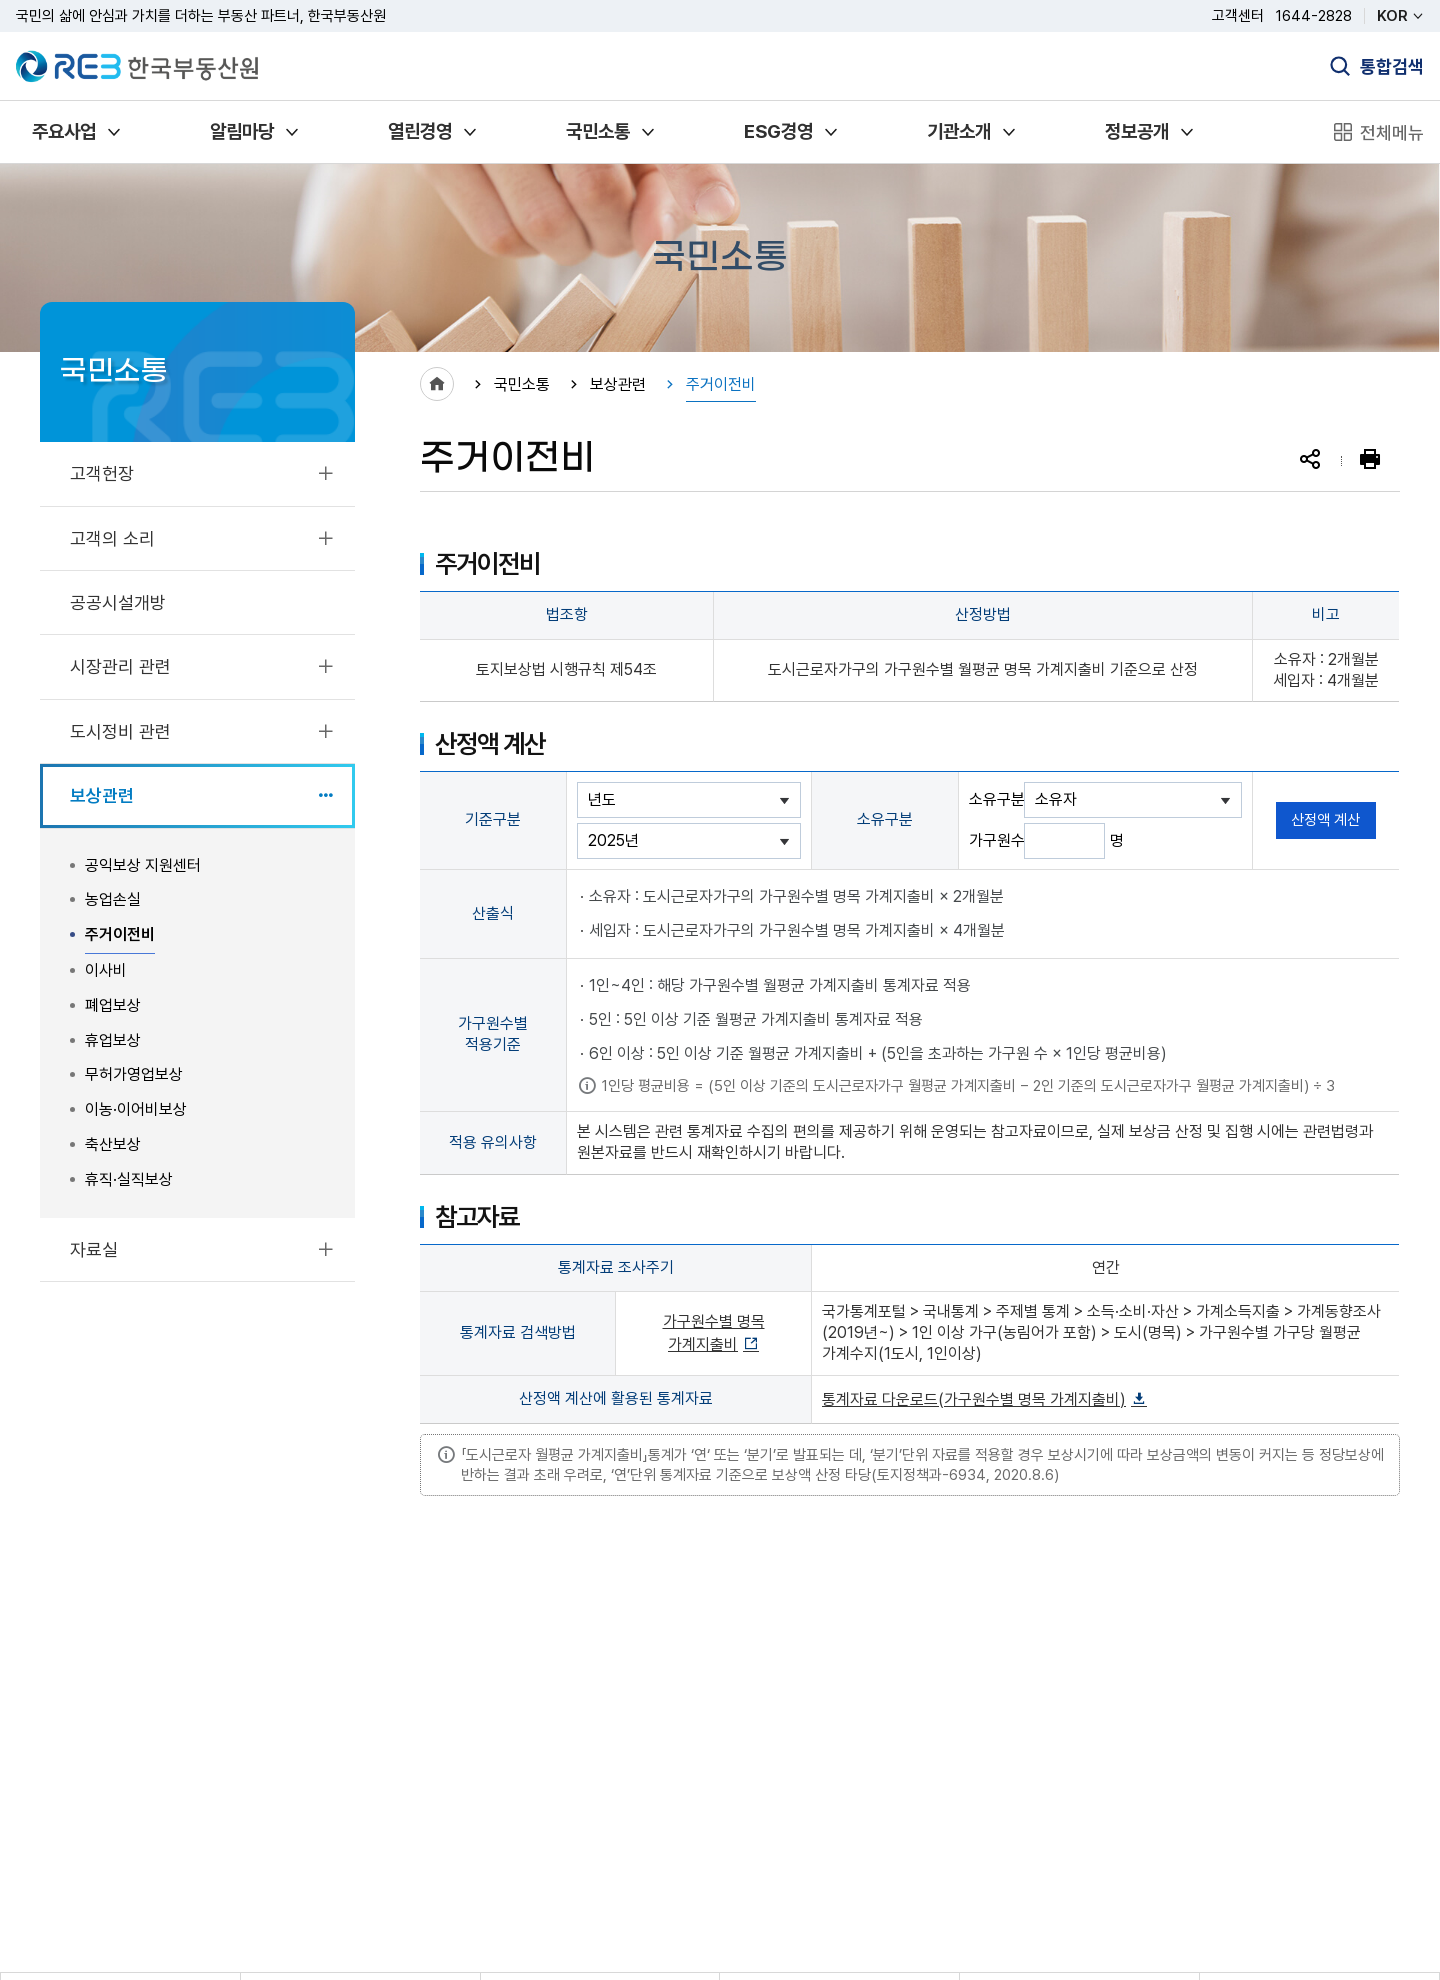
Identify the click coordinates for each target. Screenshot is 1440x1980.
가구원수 (996, 840)
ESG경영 (778, 131)
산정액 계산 (1325, 820)
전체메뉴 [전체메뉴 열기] (1392, 132)
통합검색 (1392, 66)
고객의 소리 (112, 538)
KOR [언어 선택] (1392, 16)
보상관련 (102, 795)
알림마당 (242, 131)
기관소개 (959, 131)
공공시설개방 (118, 602)
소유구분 (996, 799)
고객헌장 (102, 473)
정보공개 (1137, 131)
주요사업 (64, 131)
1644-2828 (1314, 16)
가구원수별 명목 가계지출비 (714, 1333)
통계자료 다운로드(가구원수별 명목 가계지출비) (974, 1399)
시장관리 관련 (120, 666)
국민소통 (598, 131)
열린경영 (420, 131)
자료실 (94, 1249)
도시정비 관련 (120, 731)
